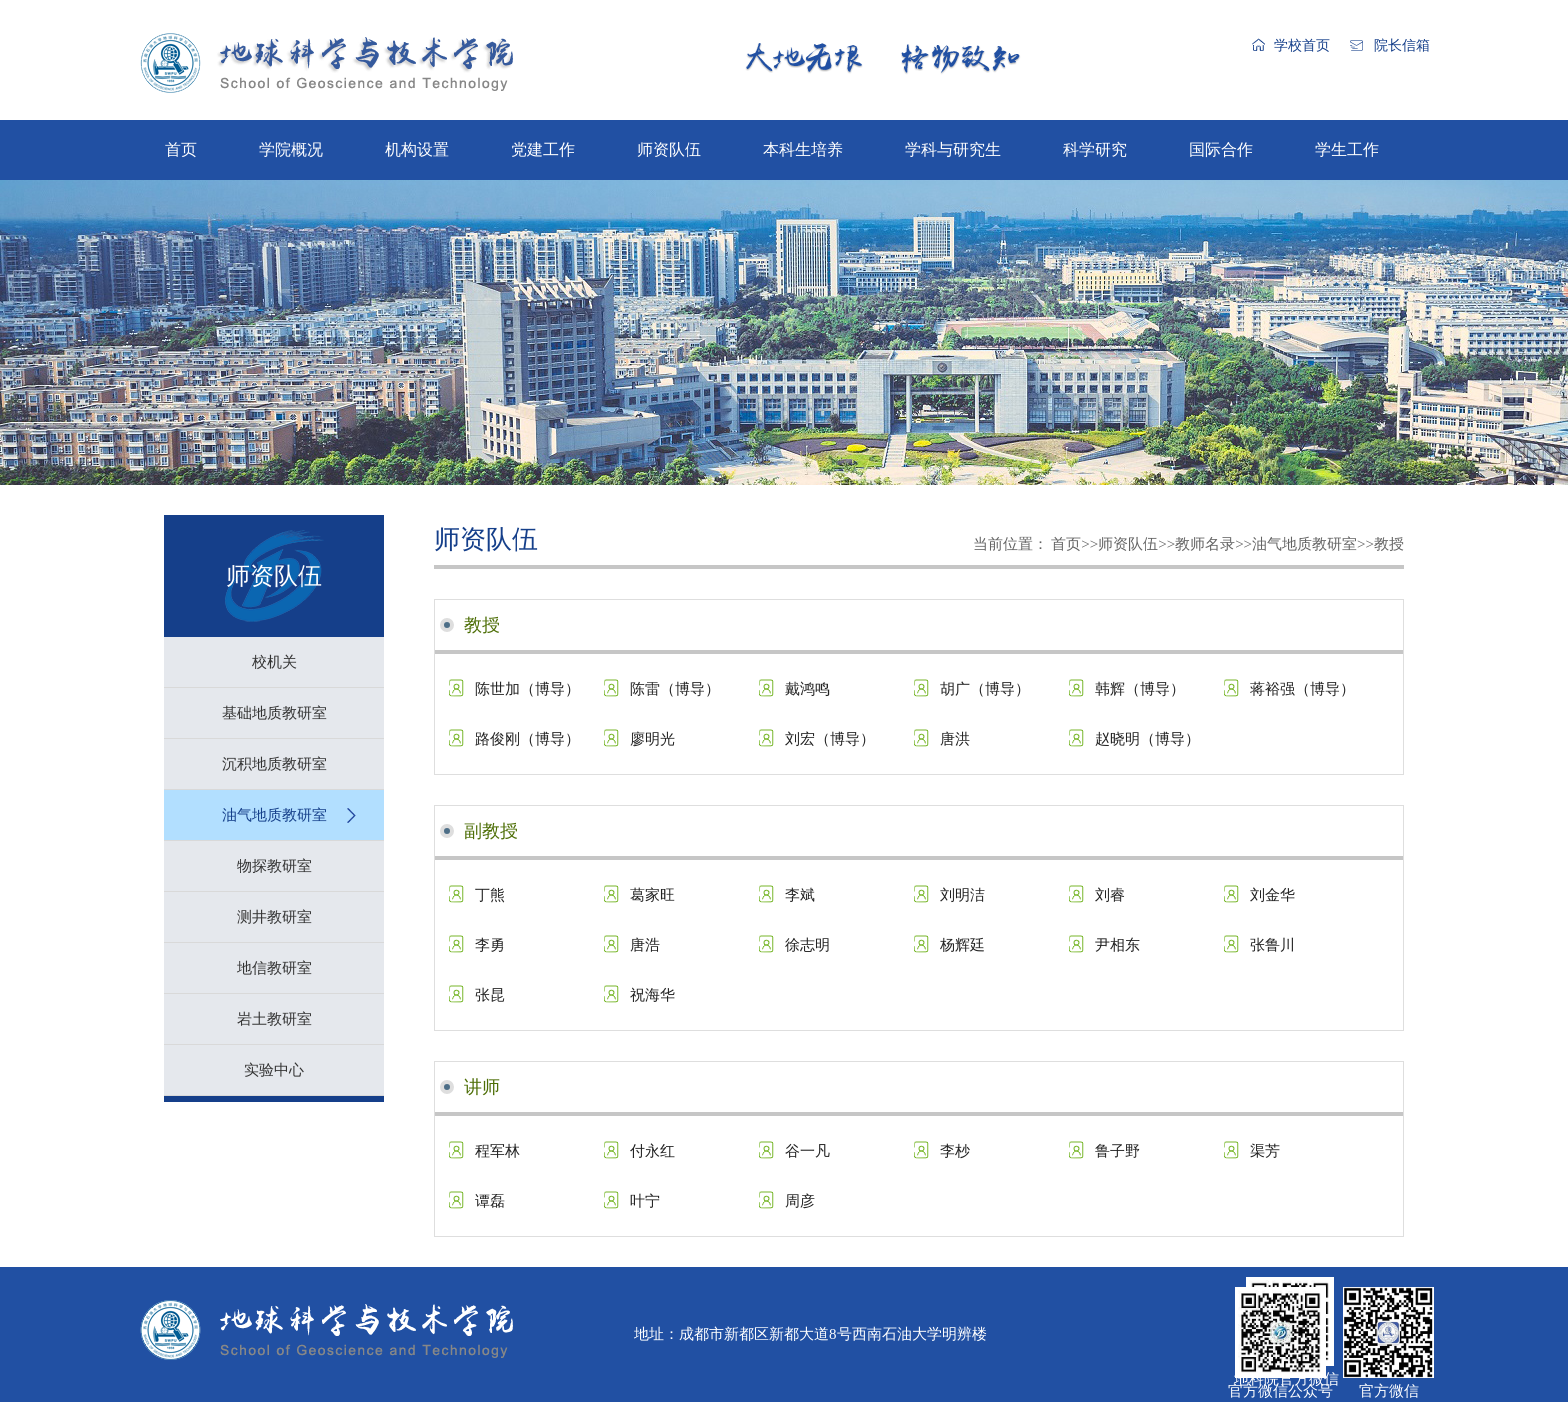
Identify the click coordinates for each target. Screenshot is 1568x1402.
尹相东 (1117, 945)
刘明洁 (962, 895)
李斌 (800, 895)
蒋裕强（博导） (1302, 689)
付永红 (652, 1151)
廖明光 (652, 739)
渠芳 (1265, 1151)
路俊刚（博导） (527, 739)
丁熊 (490, 895)
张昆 (490, 995)
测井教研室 (274, 917)
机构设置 (417, 149)
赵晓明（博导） (1147, 739)
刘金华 (1272, 895)
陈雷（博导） (675, 689)
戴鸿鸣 (807, 689)
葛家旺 (652, 895)
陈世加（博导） (527, 689)
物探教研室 (274, 866)
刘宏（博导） (830, 739)
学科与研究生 (953, 149)
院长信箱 (1402, 45)
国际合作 (1221, 149)
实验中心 (274, 1070)
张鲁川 (1272, 945)
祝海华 (652, 995)
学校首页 (1302, 45)
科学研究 (1095, 149)
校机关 (274, 662)
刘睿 (1110, 895)
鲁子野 (1117, 1151)
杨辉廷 (962, 945)
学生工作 (1347, 149)
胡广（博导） (985, 689)
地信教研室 (274, 968)
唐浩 (645, 945)
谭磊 (490, 1201)
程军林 (497, 1151)
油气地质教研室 (274, 815)
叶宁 (645, 1201)
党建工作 (543, 149)
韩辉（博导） (1140, 689)
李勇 (490, 945)
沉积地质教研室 (274, 764)
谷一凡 (807, 1151)
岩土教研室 (274, 1019)
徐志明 (807, 945)
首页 (181, 149)
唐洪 (955, 739)
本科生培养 (803, 149)
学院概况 (291, 149)
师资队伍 (669, 149)
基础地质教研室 (274, 713)
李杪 (955, 1151)
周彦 (800, 1201)
